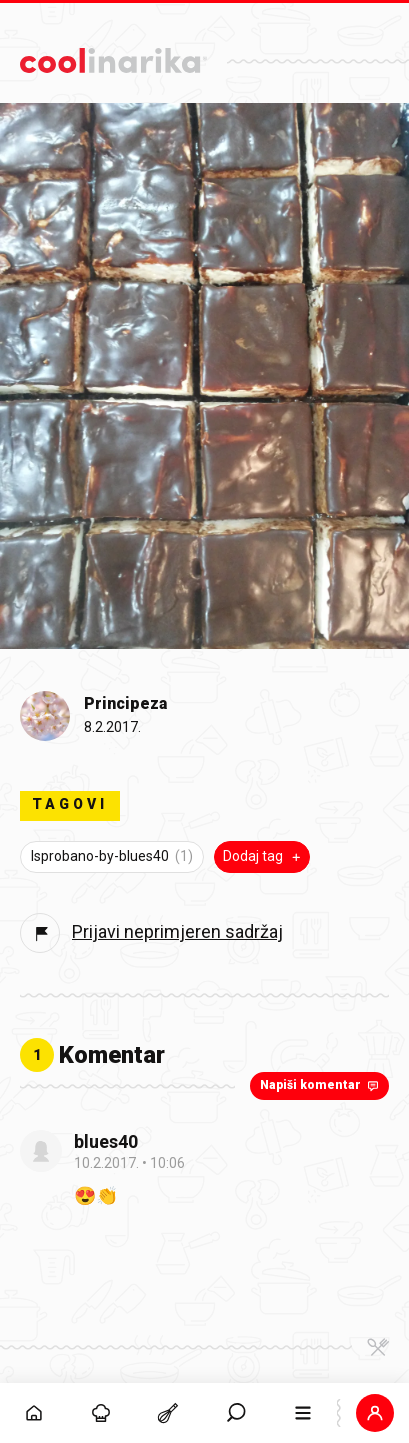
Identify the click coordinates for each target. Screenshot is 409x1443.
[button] (375, 1413)
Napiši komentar (321, 1085)
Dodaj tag (264, 856)
